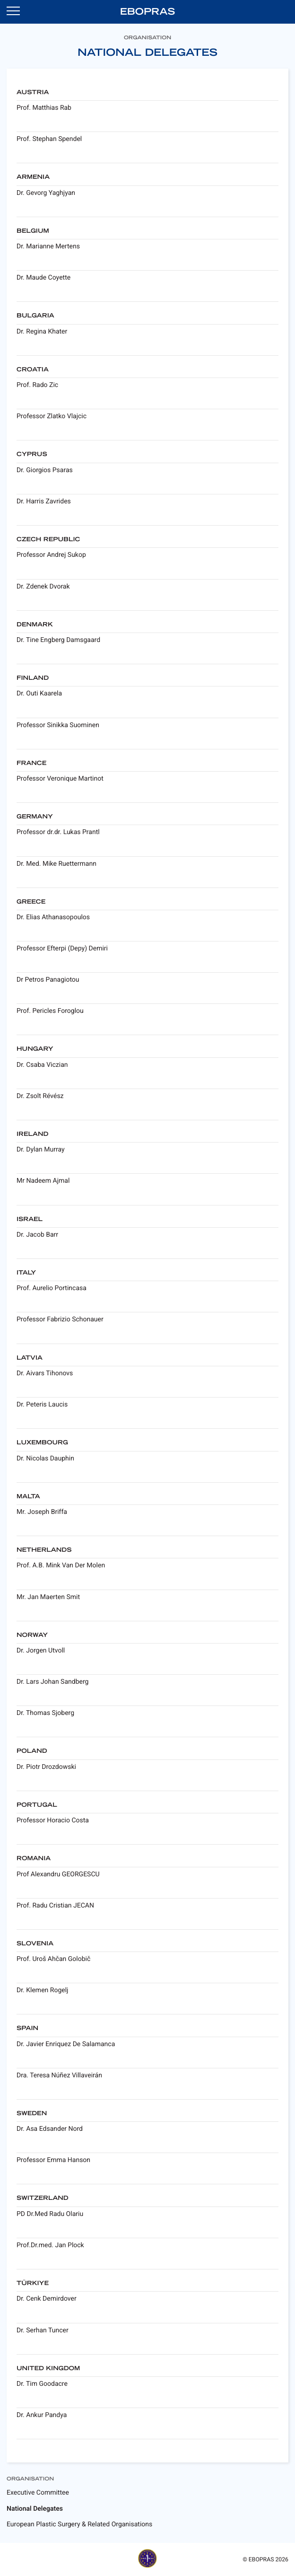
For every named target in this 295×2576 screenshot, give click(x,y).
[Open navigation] (13, 10)
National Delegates (35, 2509)
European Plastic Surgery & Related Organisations (79, 2524)
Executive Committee (38, 2493)
